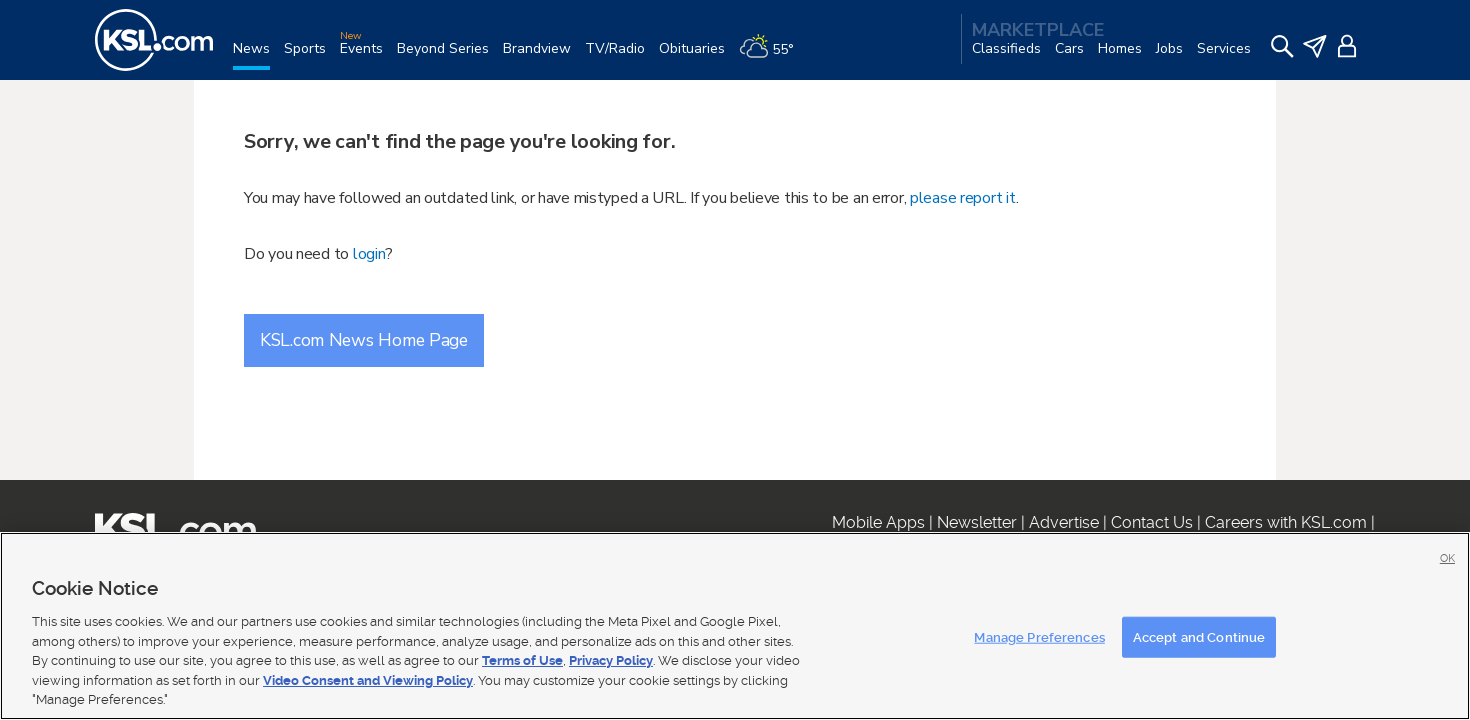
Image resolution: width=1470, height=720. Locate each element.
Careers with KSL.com (1286, 522)
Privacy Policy (611, 660)
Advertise (1064, 522)
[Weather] (773, 56)
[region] (735, 626)
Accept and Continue (1199, 636)
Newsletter (977, 522)
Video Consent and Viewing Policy (368, 680)
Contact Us (1152, 522)
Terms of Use (522, 660)
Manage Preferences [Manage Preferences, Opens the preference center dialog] (1039, 636)
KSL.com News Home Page (364, 340)
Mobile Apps (878, 522)
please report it (963, 198)
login (369, 254)
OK (1447, 558)
